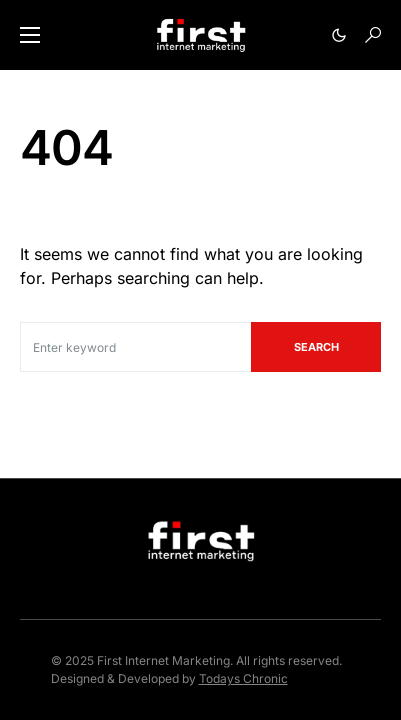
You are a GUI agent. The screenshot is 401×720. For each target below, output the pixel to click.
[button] (30, 35)
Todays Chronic (243, 678)
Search (316, 347)
